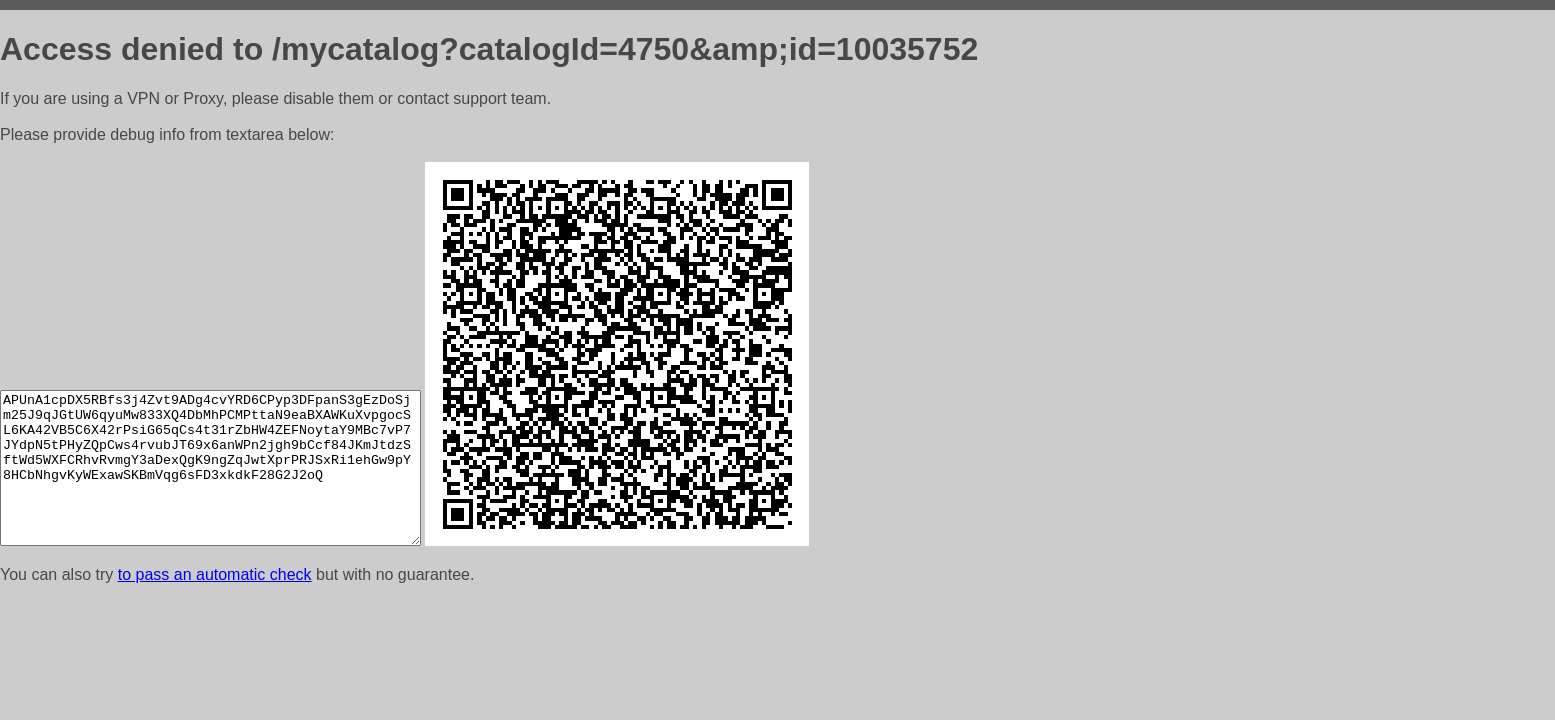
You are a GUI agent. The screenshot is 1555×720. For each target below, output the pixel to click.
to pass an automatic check (215, 574)
